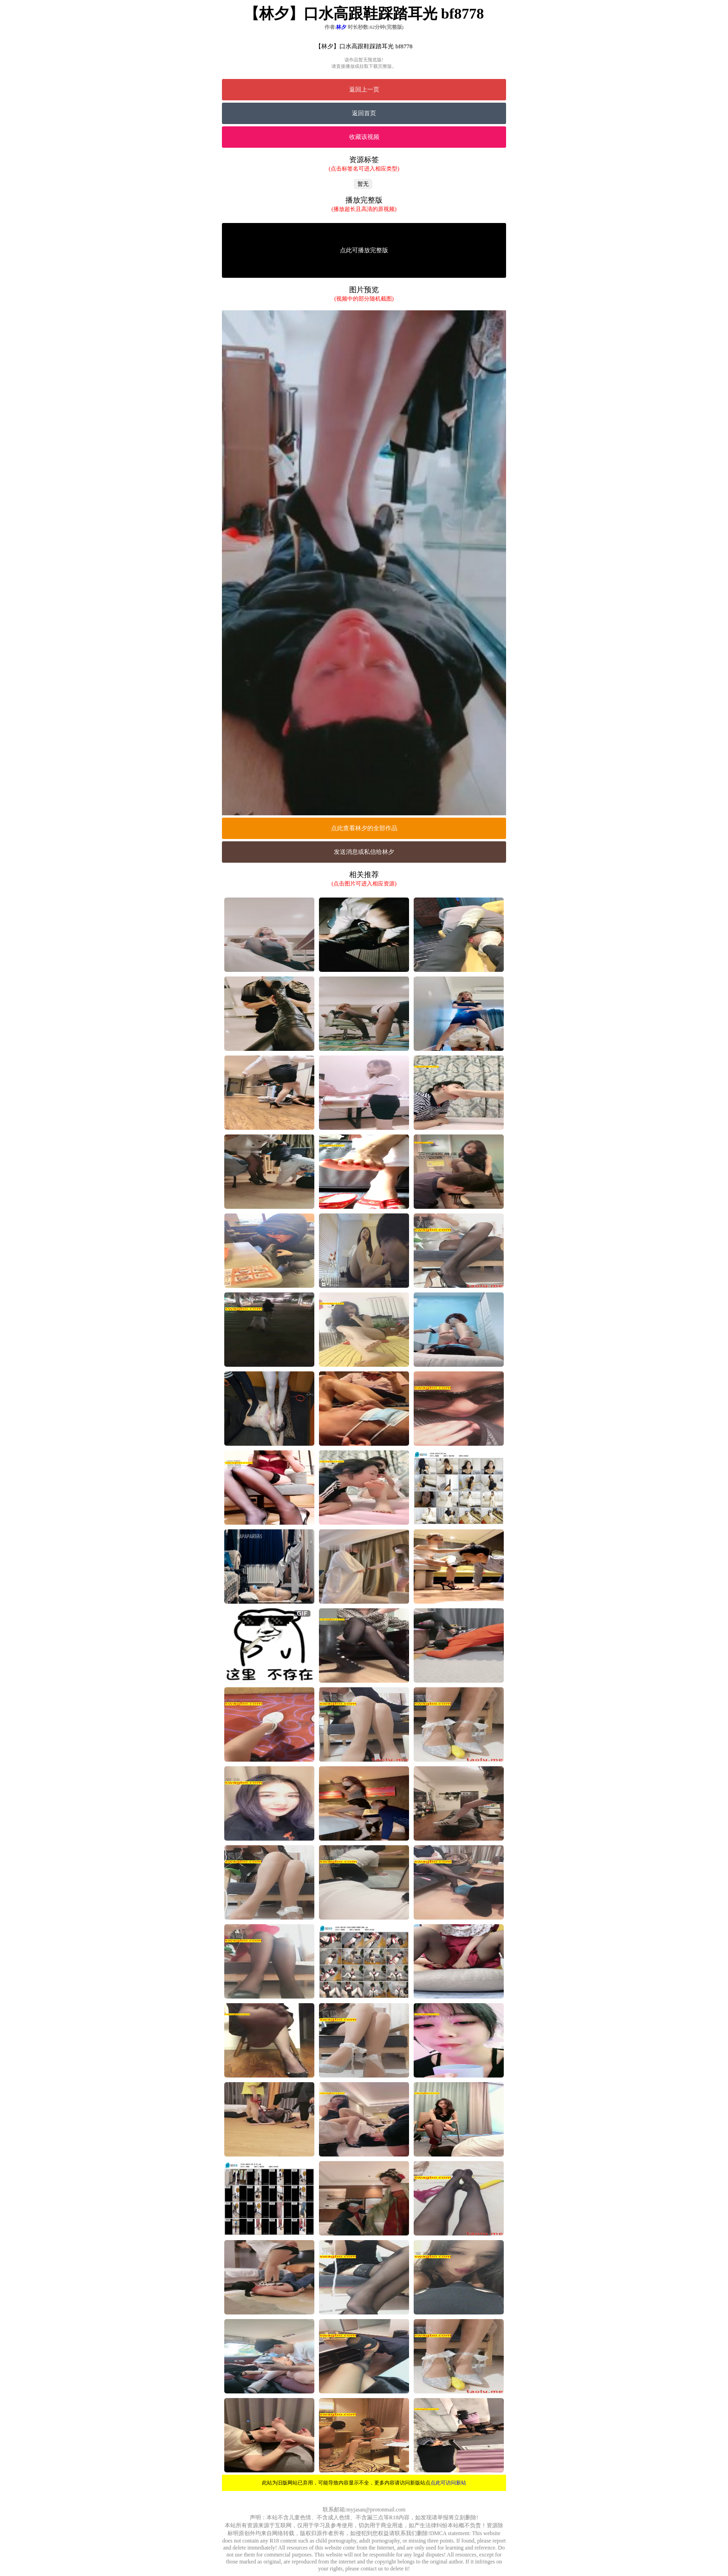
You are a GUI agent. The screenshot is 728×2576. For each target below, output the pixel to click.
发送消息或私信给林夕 (364, 851)
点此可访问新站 (448, 2482)
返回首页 (364, 113)
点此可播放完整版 (364, 250)
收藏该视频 (364, 136)
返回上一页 (364, 89)
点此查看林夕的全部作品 (364, 828)
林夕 (341, 27)
